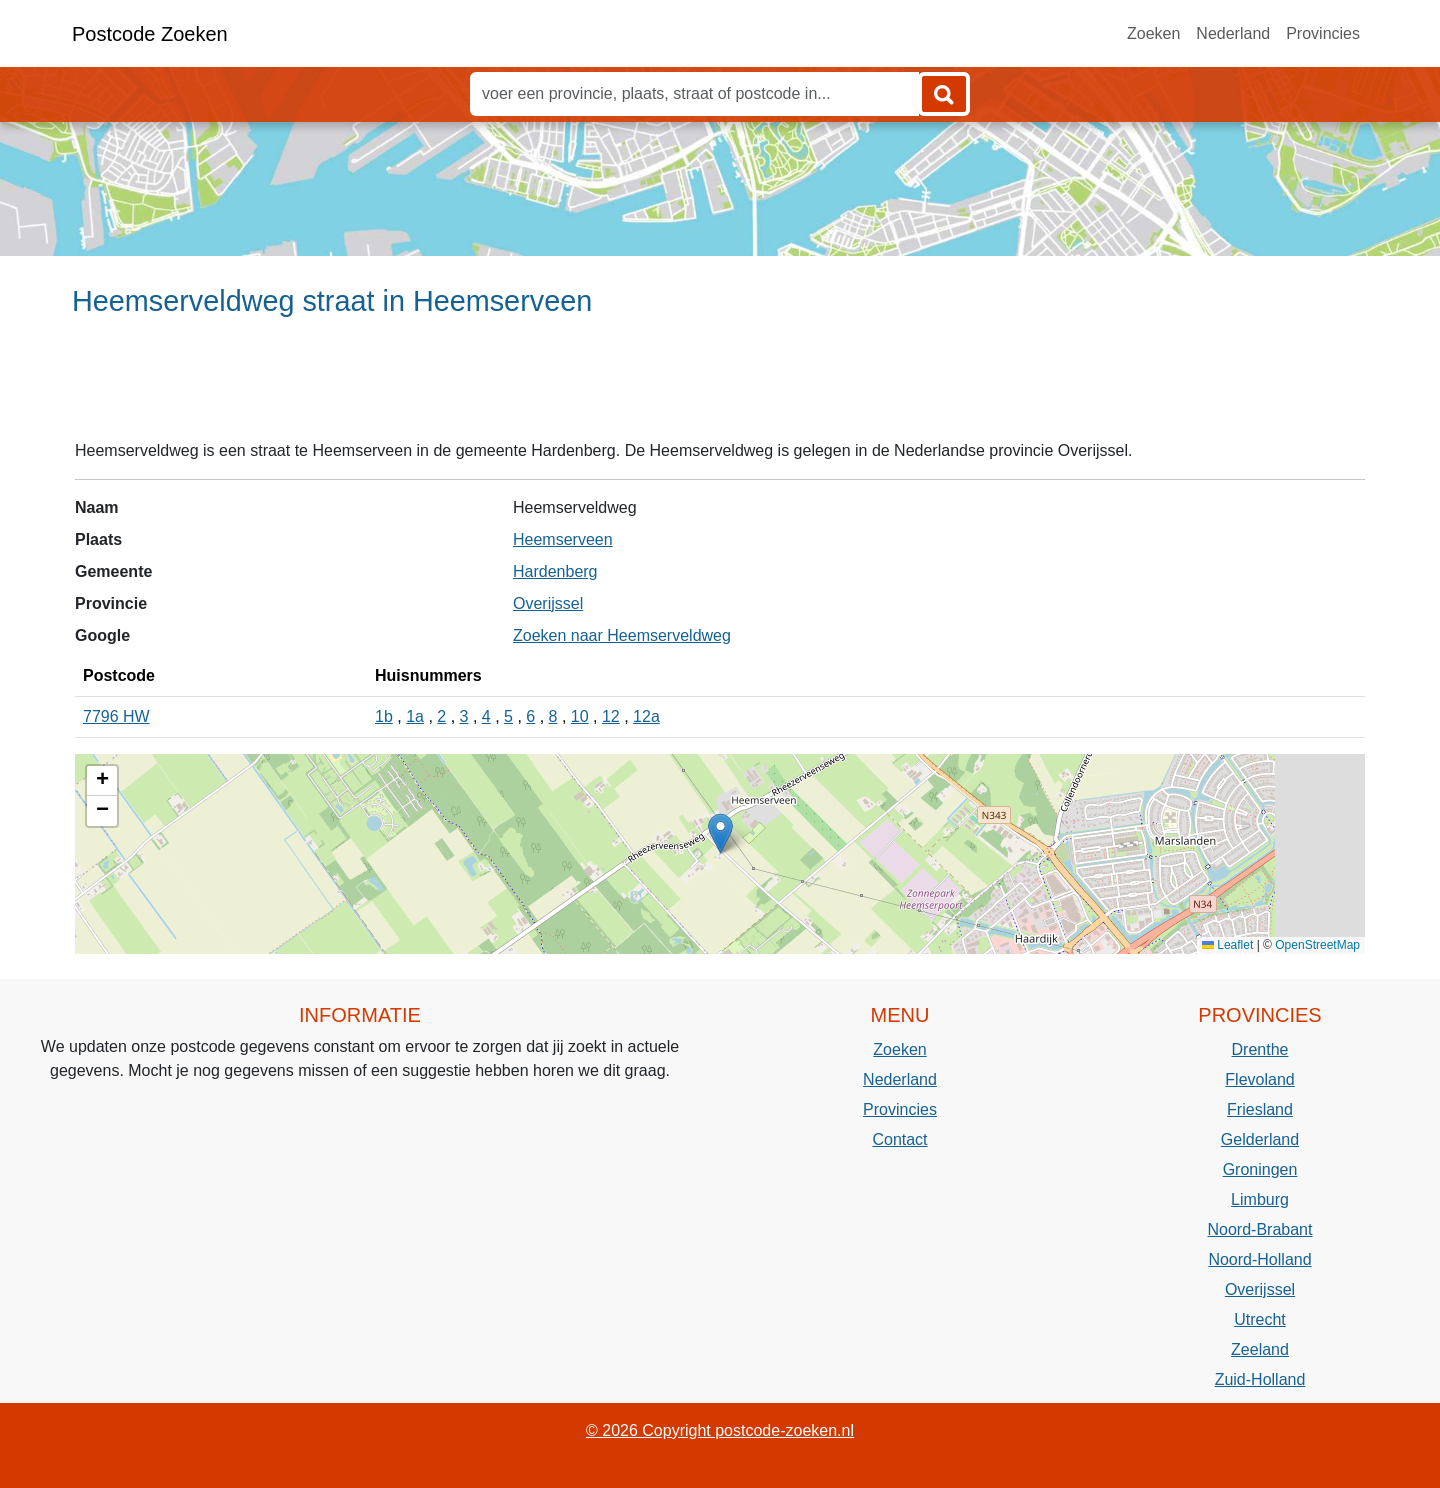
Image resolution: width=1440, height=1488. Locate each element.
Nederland (1233, 33)
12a (646, 716)
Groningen (1260, 1169)
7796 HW (116, 716)
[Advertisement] (720, 387)
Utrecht (1260, 1319)
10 (580, 716)
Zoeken (1153, 33)
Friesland (1260, 1109)
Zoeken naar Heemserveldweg (622, 635)
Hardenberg (555, 571)
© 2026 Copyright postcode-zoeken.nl (720, 1430)
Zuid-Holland (1260, 1379)
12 (611, 716)
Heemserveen (563, 539)
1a (415, 716)
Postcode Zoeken (150, 34)
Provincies (1323, 33)
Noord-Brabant (1260, 1229)
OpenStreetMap (1317, 945)
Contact (899, 1139)
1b (384, 716)
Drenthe (1260, 1049)
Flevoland (1259, 1079)
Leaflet (1227, 945)
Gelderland (1260, 1139)
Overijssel (548, 603)
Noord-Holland (1259, 1259)
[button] (720, 833)
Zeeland (1260, 1349)
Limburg (1260, 1199)
